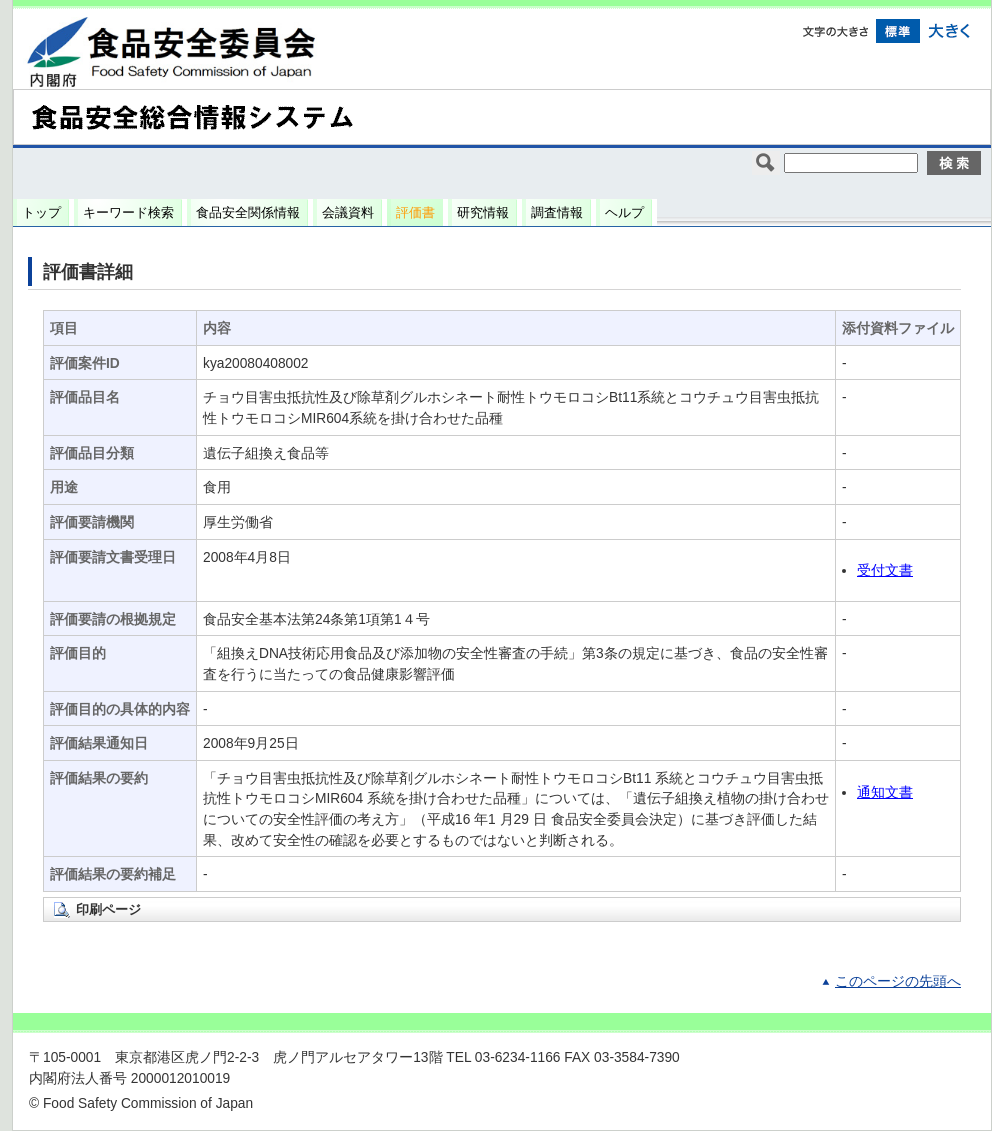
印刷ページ (108, 909)
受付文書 (885, 570)
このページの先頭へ (898, 981)
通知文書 (885, 792)
